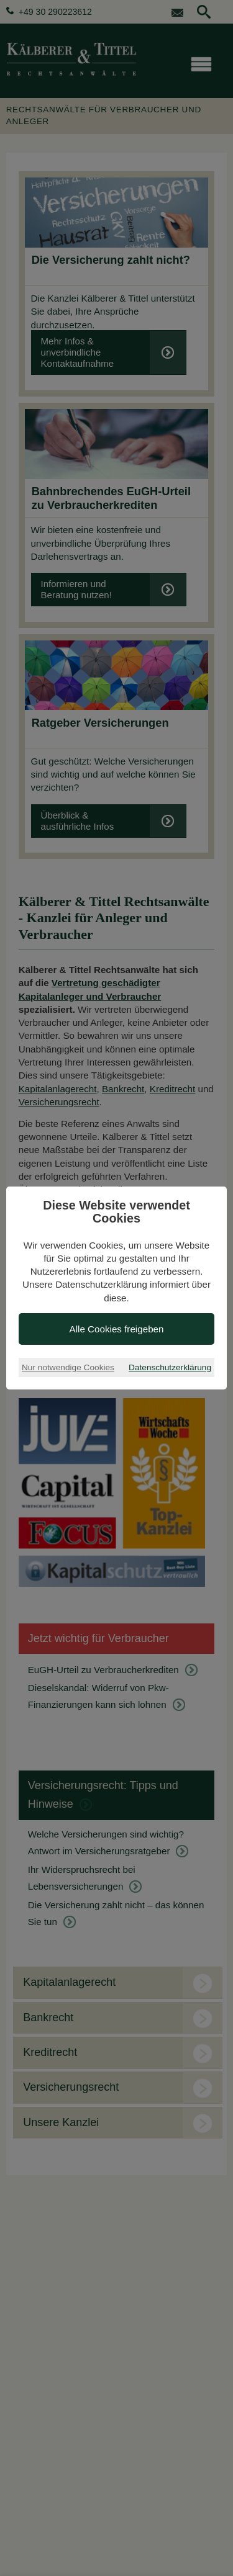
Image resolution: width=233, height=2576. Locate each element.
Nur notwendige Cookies (68, 1367)
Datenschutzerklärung (170, 1367)
